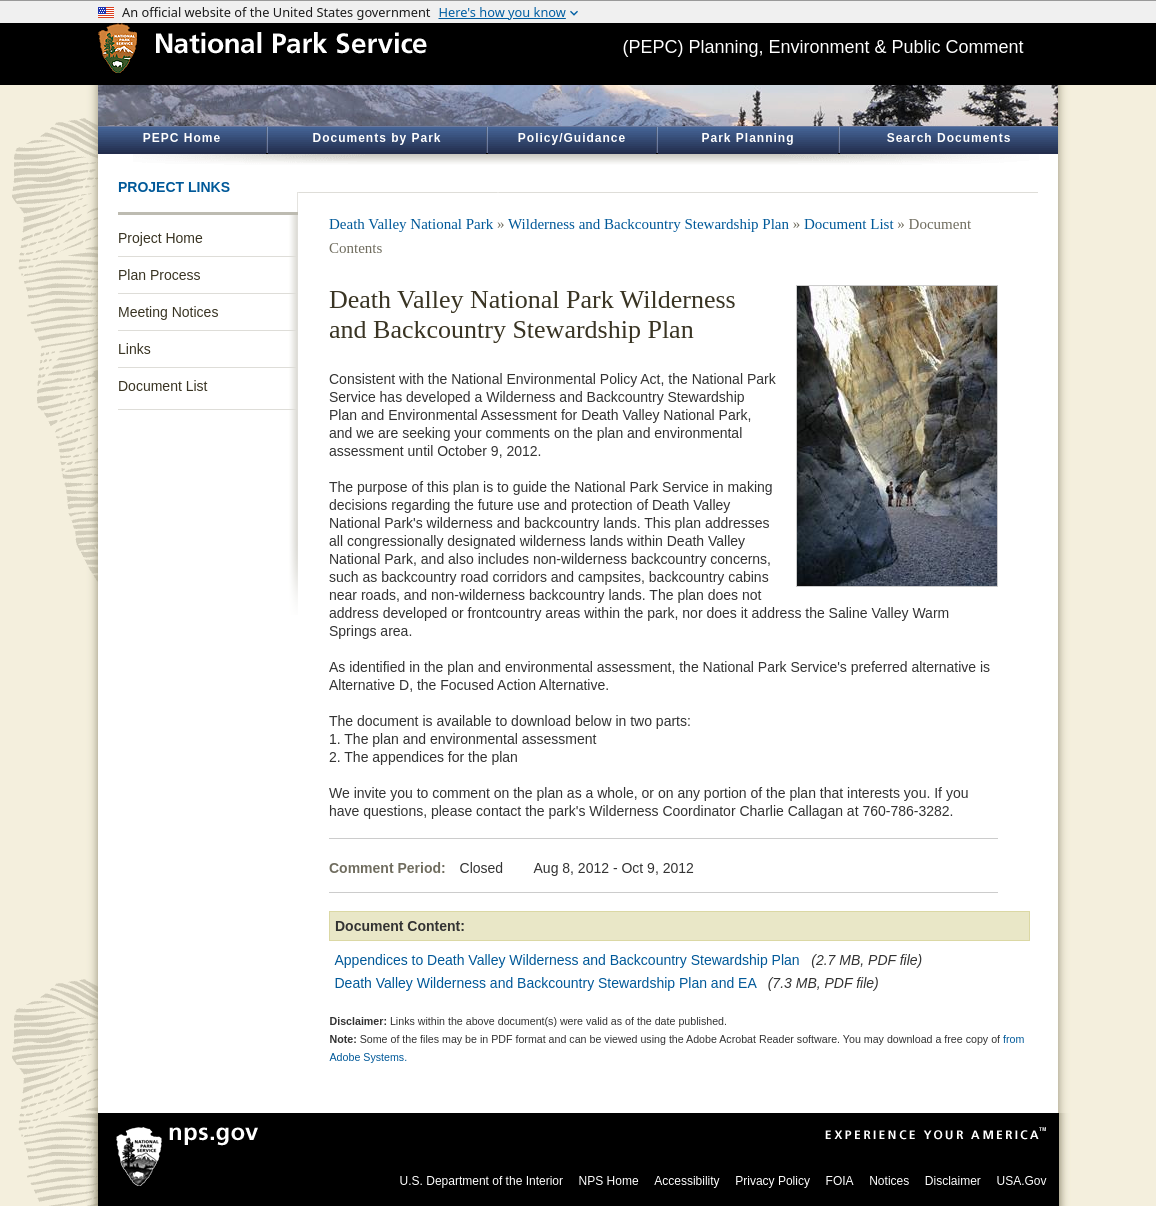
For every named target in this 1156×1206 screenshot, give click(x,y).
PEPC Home (182, 138)
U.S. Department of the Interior (481, 1181)
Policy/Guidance (572, 138)
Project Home (160, 238)
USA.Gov (1021, 1181)
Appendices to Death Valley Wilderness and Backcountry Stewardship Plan (567, 960)
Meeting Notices (168, 312)
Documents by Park (376, 138)
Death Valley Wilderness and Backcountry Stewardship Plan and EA (546, 983)
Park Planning (747, 138)
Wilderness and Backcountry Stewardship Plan (648, 224)
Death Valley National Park (411, 224)
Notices (889, 1181)
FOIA (840, 1181)
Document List (162, 386)
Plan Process (159, 275)
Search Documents (949, 138)
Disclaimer (953, 1181)
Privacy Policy (772, 1181)
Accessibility (686, 1181)
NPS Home (609, 1181)
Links (134, 349)
